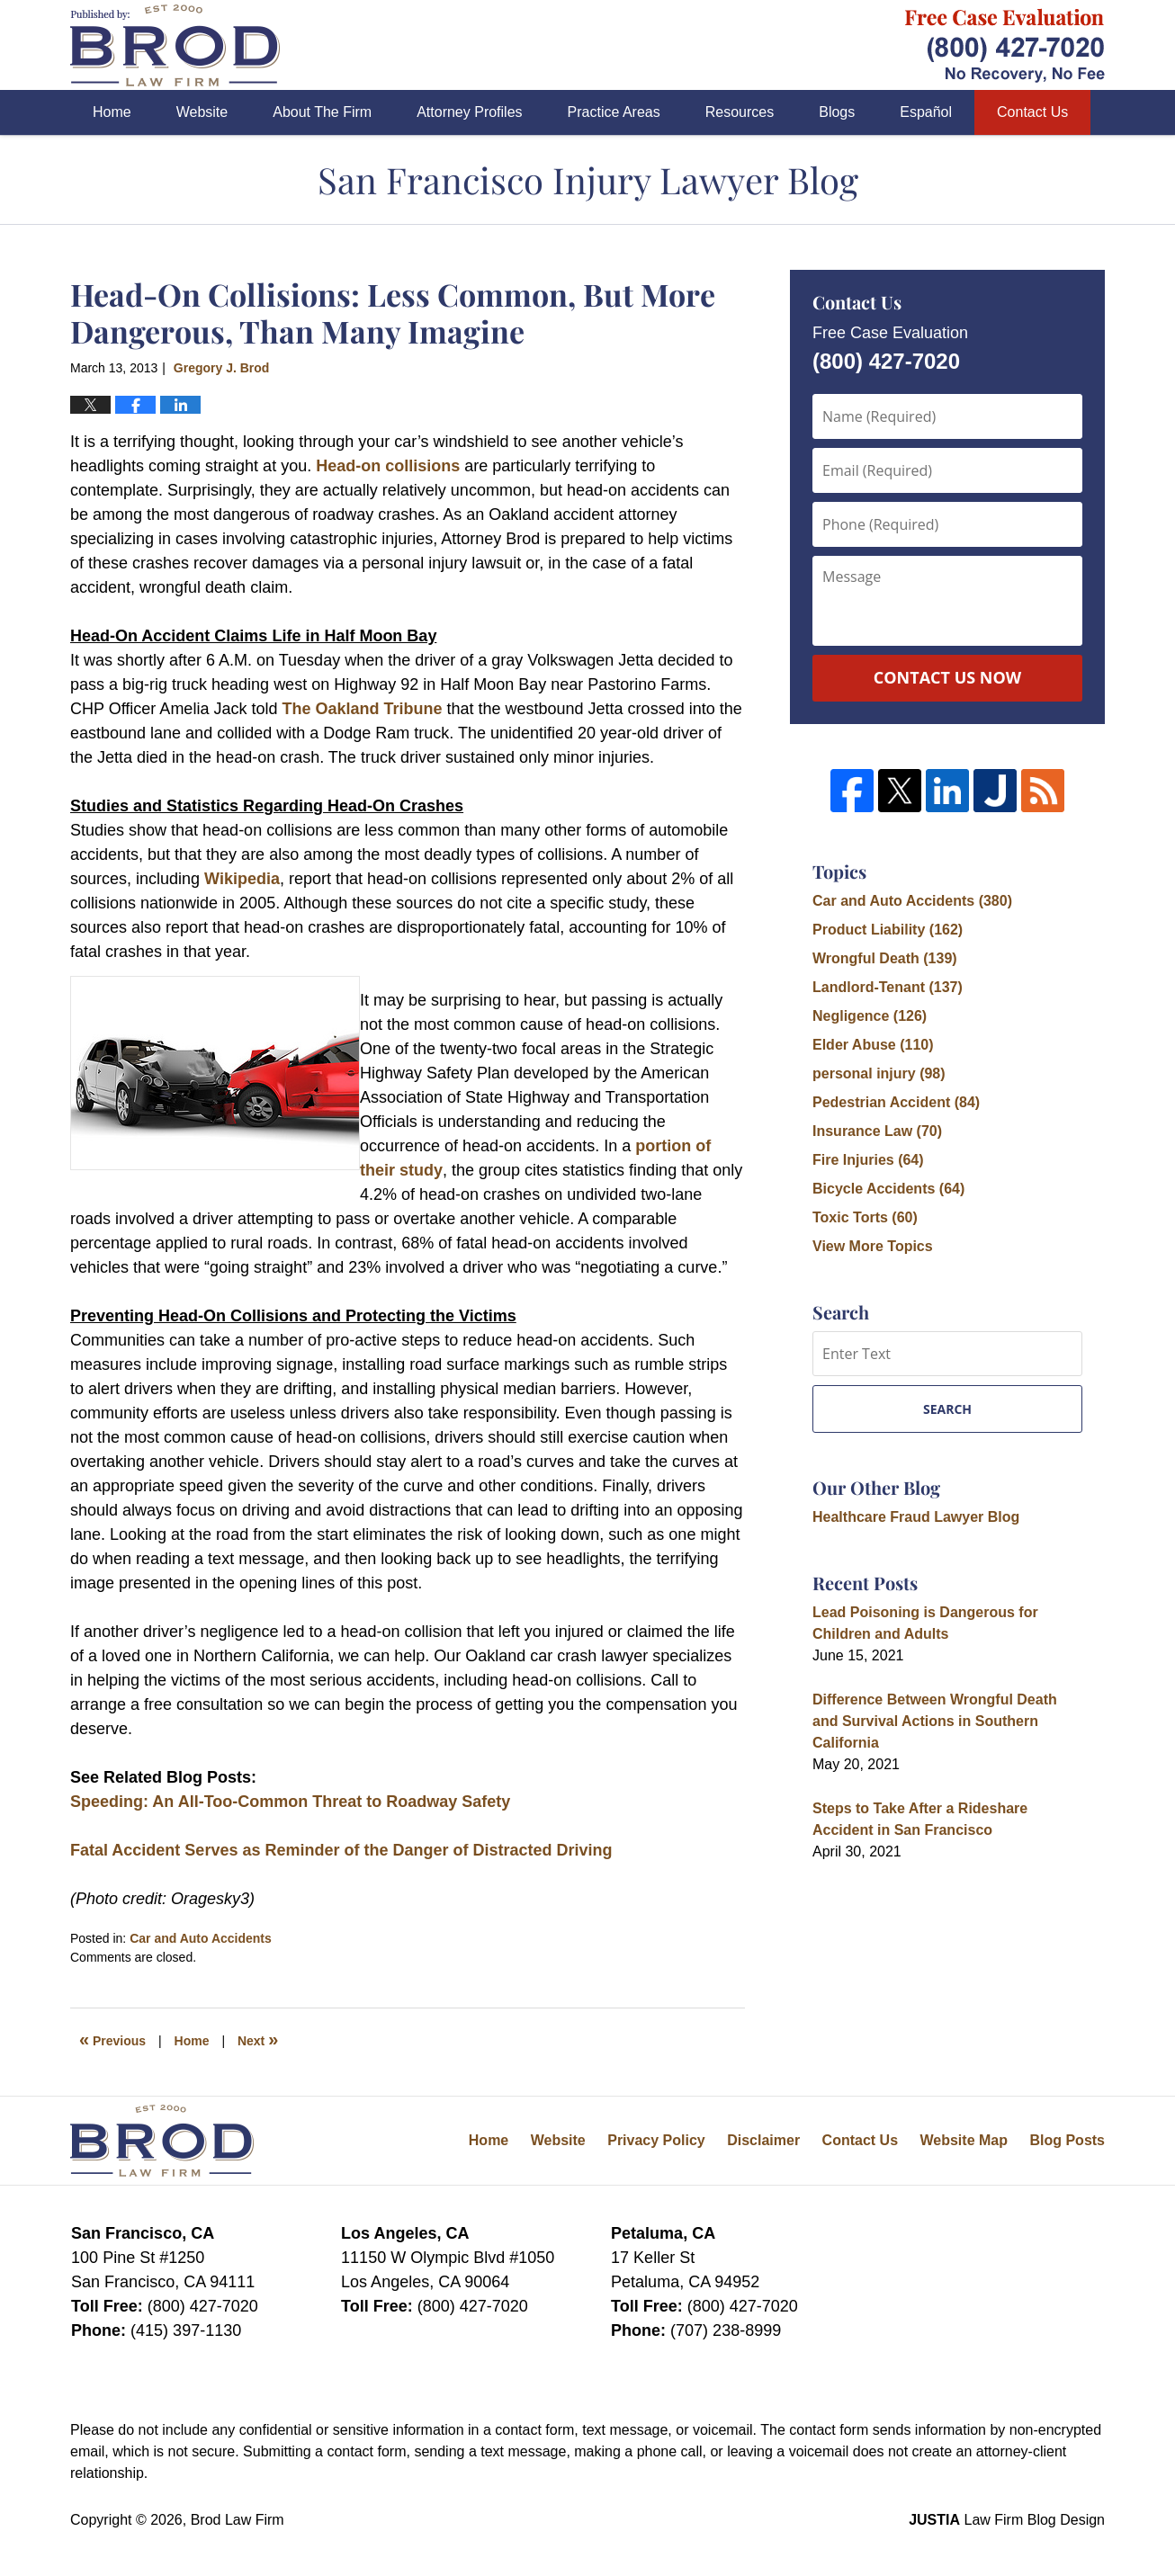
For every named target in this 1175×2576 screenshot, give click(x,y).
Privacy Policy (656, 2140)
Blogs (837, 112)
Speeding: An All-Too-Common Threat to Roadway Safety (290, 1802)
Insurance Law (877, 1131)
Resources (739, 112)
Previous (112, 2039)
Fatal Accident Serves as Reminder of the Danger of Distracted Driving (341, 1850)
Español (926, 112)
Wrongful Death (884, 958)
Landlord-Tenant (887, 987)
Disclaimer (763, 2140)
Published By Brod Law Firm (1005, 45)
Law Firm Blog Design (1007, 2519)
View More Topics (872, 1246)
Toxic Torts (865, 1217)
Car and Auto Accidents (201, 1938)
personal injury (879, 1073)
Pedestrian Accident (896, 1102)
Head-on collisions (388, 466)
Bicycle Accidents (888, 1188)
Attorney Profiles (469, 112)
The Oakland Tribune (364, 709)
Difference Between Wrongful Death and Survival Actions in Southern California (934, 1721)
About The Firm (322, 112)
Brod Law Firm (237, 2519)
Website (202, 112)
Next (258, 2039)
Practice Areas (614, 112)
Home (112, 112)
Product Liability (887, 929)
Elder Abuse (873, 1044)
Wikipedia (242, 879)
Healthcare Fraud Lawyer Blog (915, 1517)
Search (947, 1409)
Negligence (869, 1016)
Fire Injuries (868, 1159)
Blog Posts (1067, 2140)
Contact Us (1032, 112)
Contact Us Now (947, 677)
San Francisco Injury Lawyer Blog (175, 45)
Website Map (963, 2140)
